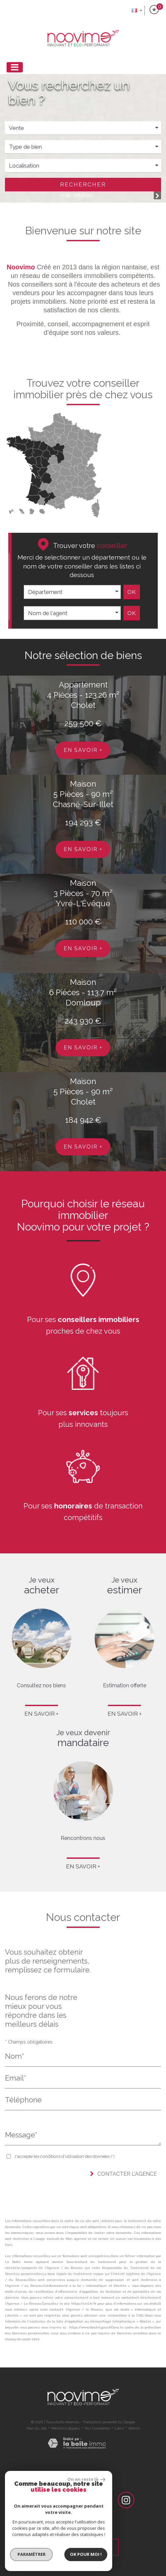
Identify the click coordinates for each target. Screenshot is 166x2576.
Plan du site (36, 2428)
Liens (119, 2428)
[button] (83, 166)
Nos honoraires (97, 2428)
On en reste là (86, 2479)
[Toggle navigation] (15, 67)
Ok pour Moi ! (86, 2554)
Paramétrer (31, 2554)
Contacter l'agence (123, 2174)
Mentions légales (65, 2428)
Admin (134, 2428)
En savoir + (83, 750)
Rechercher (83, 184)
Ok (131, 592)
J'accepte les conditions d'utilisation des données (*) (64, 2156)
